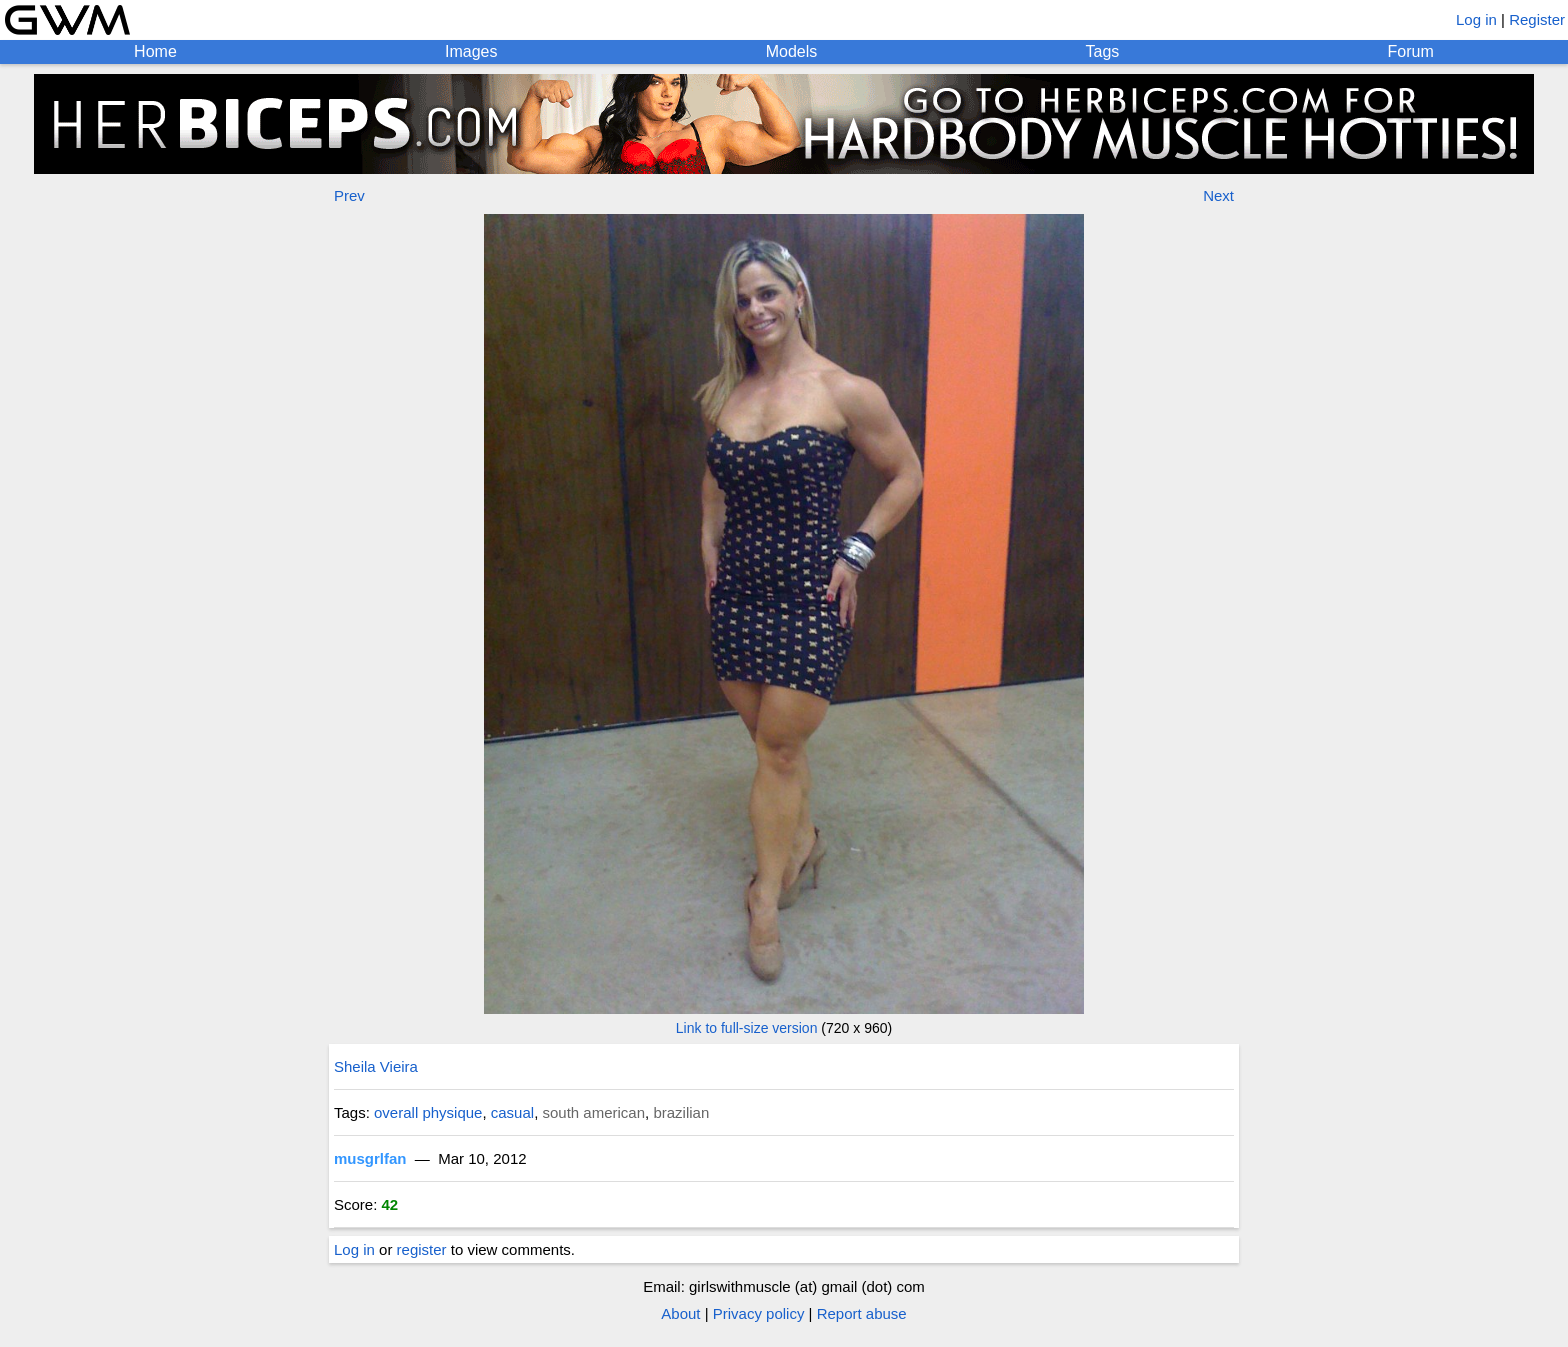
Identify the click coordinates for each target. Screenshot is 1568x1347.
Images (471, 51)
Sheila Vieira (376, 1066)
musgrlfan (370, 1158)
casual (512, 1112)
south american (593, 1112)
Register (1537, 19)
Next (1218, 195)
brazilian (681, 1112)
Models (792, 51)
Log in (1476, 19)
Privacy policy (759, 1313)
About (680, 1313)
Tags (1103, 51)
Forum (1411, 51)
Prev (349, 195)
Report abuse (862, 1313)
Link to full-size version (747, 1028)
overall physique (428, 1112)
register (422, 1249)
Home (155, 51)
